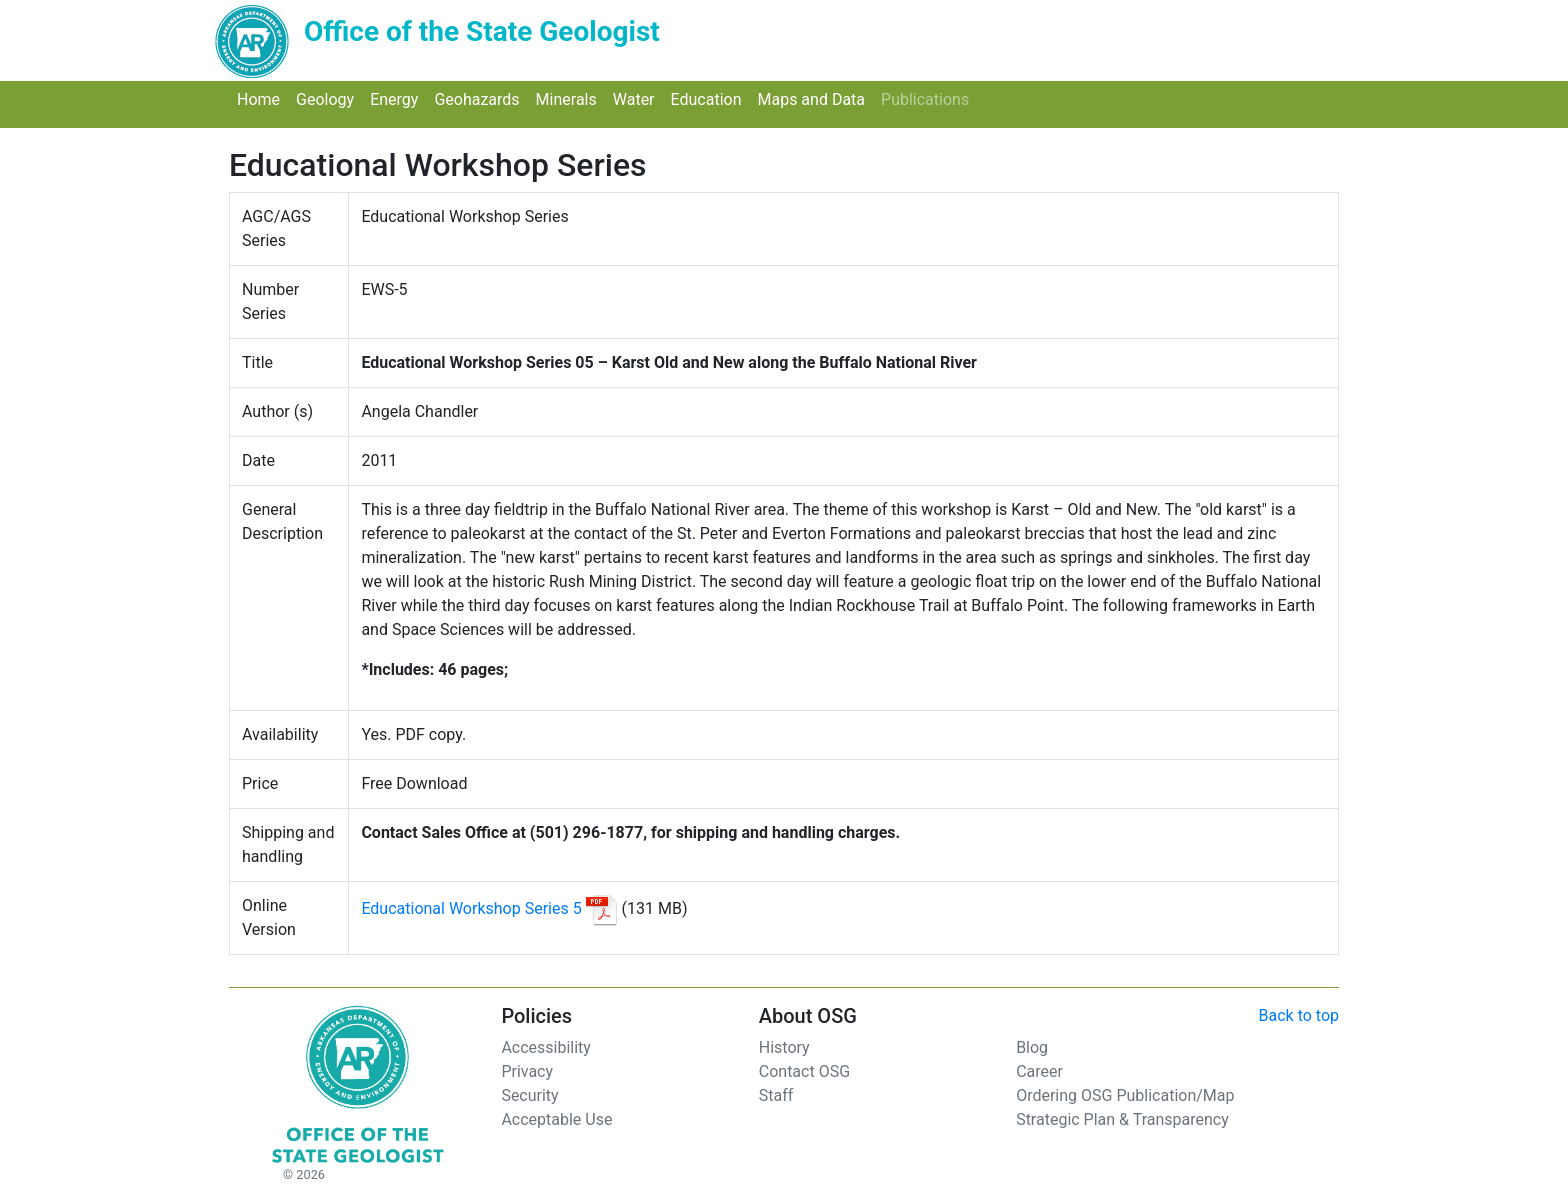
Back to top (1299, 1015)
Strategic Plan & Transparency (1122, 1119)
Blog (1032, 1047)
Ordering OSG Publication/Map (1125, 1095)
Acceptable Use (556, 1119)
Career (1039, 1071)
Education (710, 98)
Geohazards (480, 98)
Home (262, 98)
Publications (929, 98)
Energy (398, 98)
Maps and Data (815, 98)
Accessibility (546, 1047)
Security (529, 1095)
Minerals (570, 98)
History (784, 1047)
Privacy (527, 1071)
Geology (329, 98)
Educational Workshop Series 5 (471, 909)
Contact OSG (804, 1071)
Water (638, 98)
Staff (776, 1095)
